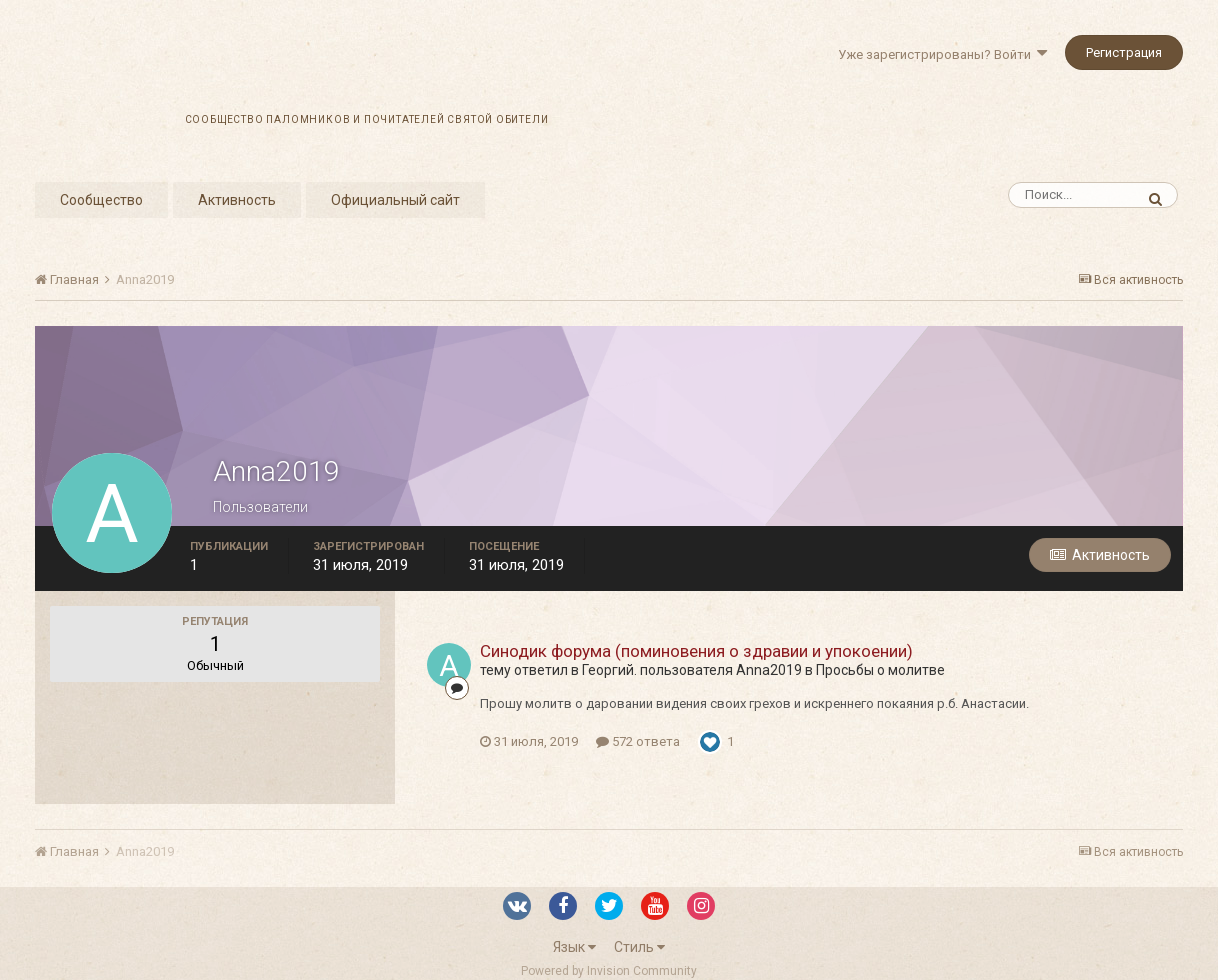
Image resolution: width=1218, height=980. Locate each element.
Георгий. (609, 670)
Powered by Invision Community (609, 971)
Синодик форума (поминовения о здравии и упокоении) (696, 651)
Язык (574, 947)
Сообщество (101, 200)
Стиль (639, 947)
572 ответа (638, 741)
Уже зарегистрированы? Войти (942, 54)
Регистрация (1124, 52)
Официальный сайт (395, 200)
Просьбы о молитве (880, 670)
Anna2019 (769, 670)
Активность (237, 200)
